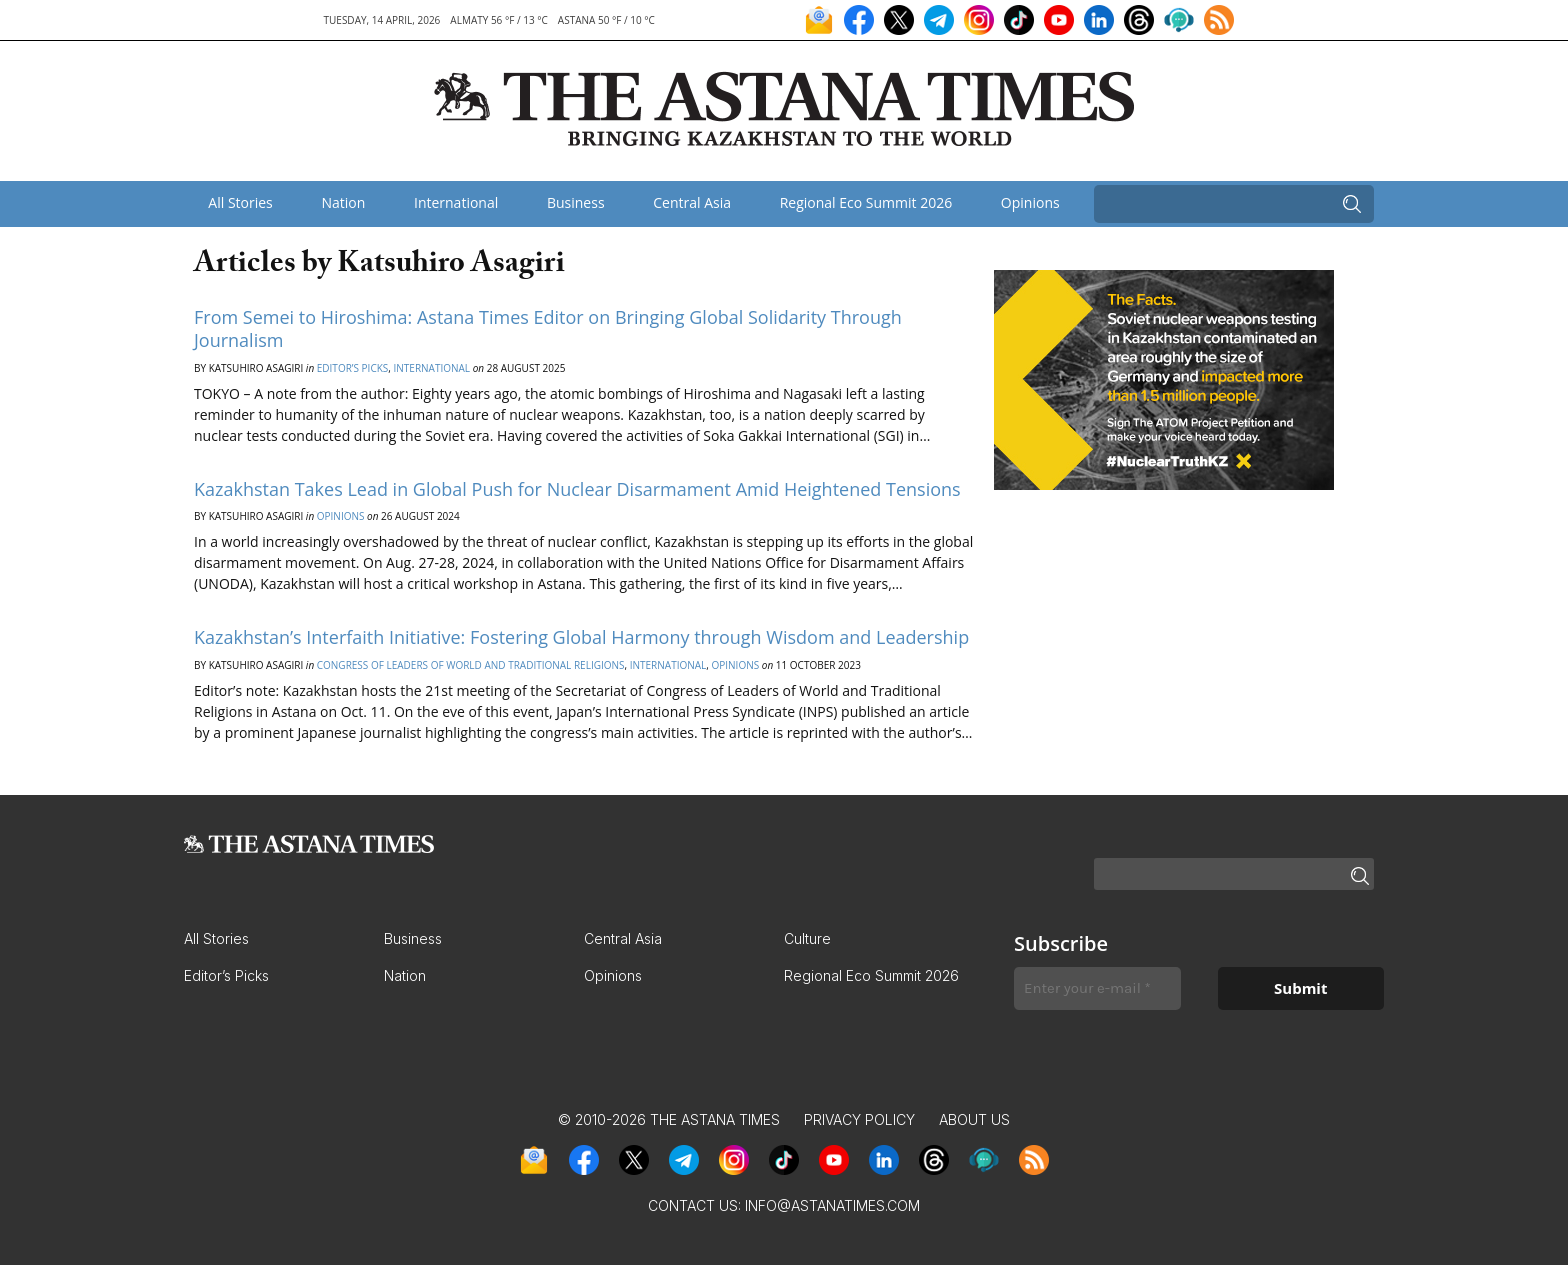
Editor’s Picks (353, 368)
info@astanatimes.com (832, 1205)
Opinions (1030, 202)
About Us (974, 1119)
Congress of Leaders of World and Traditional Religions (471, 665)
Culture (807, 938)
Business (576, 202)
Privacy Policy (859, 1119)
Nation (343, 202)
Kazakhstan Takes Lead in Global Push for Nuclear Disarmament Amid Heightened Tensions (577, 489)
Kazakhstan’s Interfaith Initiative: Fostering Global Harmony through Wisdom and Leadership (581, 637)
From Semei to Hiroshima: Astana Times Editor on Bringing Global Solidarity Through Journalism (548, 328)
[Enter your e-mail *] (1097, 988)
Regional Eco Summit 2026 (866, 202)
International (456, 202)
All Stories (240, 202)
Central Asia (692, 202)
